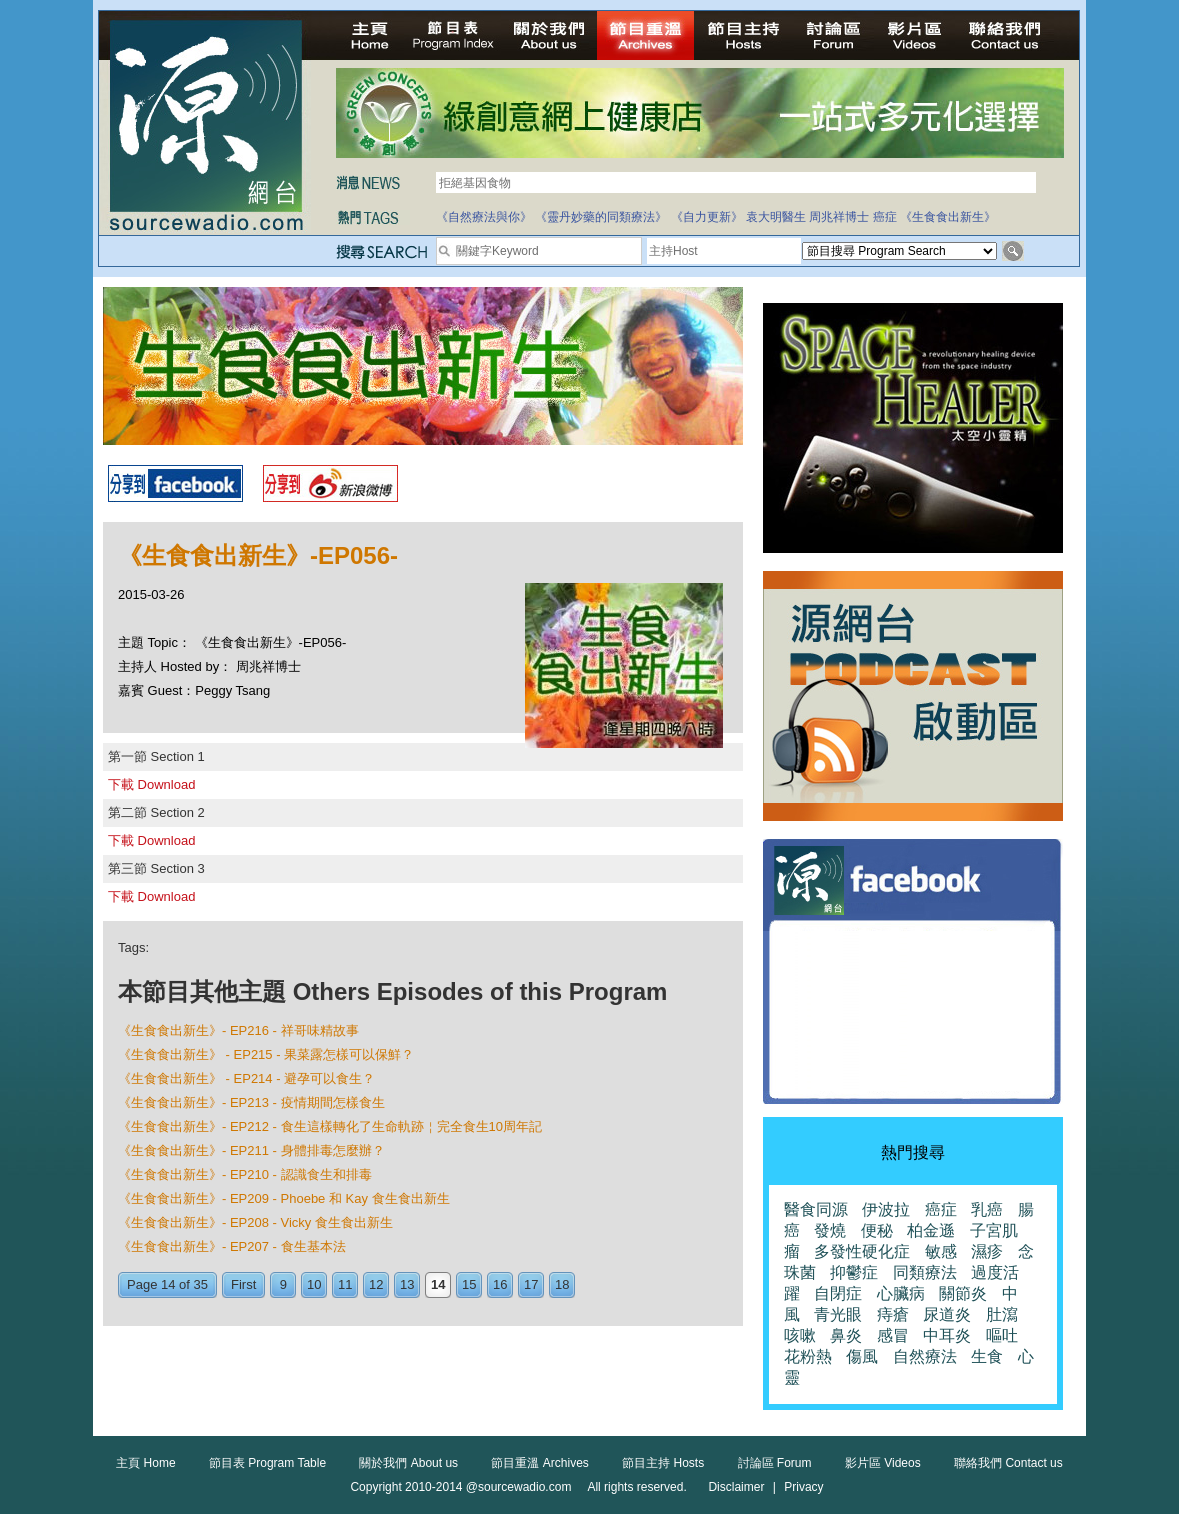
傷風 (862, 1356)
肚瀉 (1002, 1314)
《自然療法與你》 (484, 217)
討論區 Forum (775, 1463)
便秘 (877, 1230)
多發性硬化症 (862, 1251)
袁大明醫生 (776, 217)
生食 (987, 1356)
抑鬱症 (854, 1272)
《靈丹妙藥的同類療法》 (601, 217)
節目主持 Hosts (663, 1463)
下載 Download (151, 784)
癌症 (885, 217)
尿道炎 (947, 1314)
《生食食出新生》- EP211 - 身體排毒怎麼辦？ (251, 1150)
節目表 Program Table (267, 1463)
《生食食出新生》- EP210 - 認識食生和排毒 (245, 1174)
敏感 (941, 1251)
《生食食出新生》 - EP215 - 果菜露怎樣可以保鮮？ (266, 1054)
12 (376, 1284)
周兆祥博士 (839, 217)
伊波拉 (886, 1209)
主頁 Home (145, 1463)
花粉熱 (808, 1356)
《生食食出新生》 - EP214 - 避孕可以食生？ (246, 1078)
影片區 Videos (883, 1463)
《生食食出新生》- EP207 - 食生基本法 (232, 1246)
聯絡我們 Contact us (1008, 1463)
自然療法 (925, 1356)
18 (562, 1284)
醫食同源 (816, 1209)
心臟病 (901, 1293)
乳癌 (987, 1209)
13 (407, 1284)
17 (531, 1284)
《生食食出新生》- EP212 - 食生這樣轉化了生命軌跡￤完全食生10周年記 (330, 1126)
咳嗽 (800, 1335)
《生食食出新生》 (948, 217)
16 (500, 1284)
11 (345, 1284)
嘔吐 (1002, 1335)
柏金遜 (931, 1230)
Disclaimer (736, 1487)
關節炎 (963, 1293)
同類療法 (925, 1272)
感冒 (893, 1335)
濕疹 (987, 1251)
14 (438, 1284)
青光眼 (838, 1314)
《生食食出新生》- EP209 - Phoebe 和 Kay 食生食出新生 (284, 1198)
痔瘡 (893, 1314)
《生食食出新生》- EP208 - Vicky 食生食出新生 (255, 1222)
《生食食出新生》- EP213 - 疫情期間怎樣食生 (251, 1102)
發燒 (830, 1230)
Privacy (803, 1487)
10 (314, 1284)
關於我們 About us (408, 1463)
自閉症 (838, 1293)
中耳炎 (947, 1335)
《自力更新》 (707, 217)
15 (469, 1284)
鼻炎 (846, 1335)
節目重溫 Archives (539, 1463)
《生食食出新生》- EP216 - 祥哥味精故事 (238, 1030)
